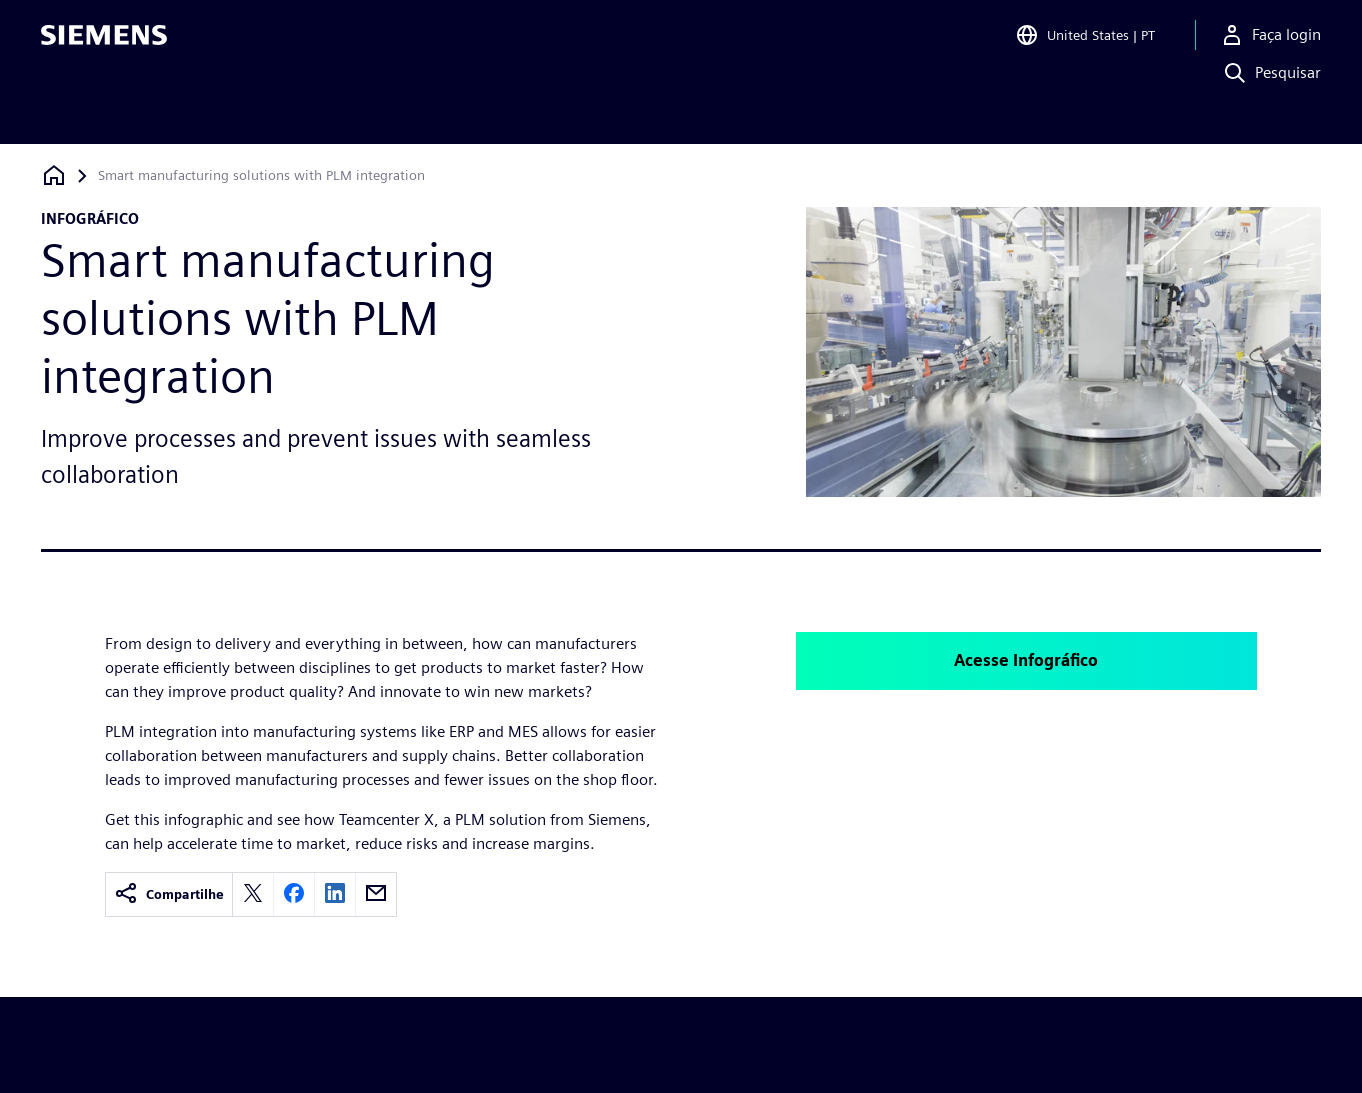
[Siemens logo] (104, 44)
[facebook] (294, 894)
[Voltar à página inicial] (54, 175)
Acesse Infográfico (1026, 660)
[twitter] (253, 894)
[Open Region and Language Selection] (1085, 44)
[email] (376, 894)
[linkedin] (335, 894)
